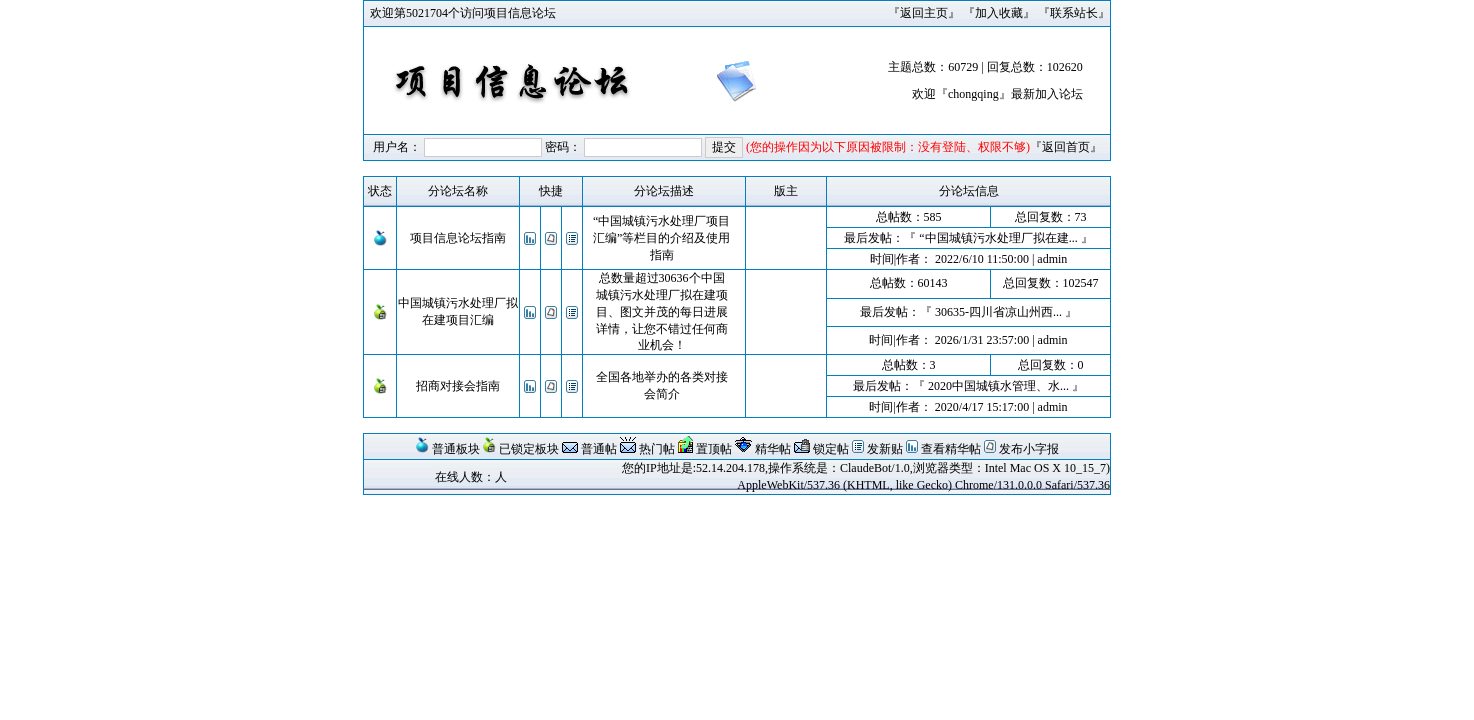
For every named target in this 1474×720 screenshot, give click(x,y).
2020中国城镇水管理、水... (998, 386)
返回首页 (1066, 147)
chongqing (973, 94)
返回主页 (924, 13)
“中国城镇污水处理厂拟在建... (998, 238)
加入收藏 (999, 13)
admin (1052, 259)
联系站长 (1074, 13)
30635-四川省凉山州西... (998, 312)
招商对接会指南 (458, 386)
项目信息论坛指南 (458, 238)
